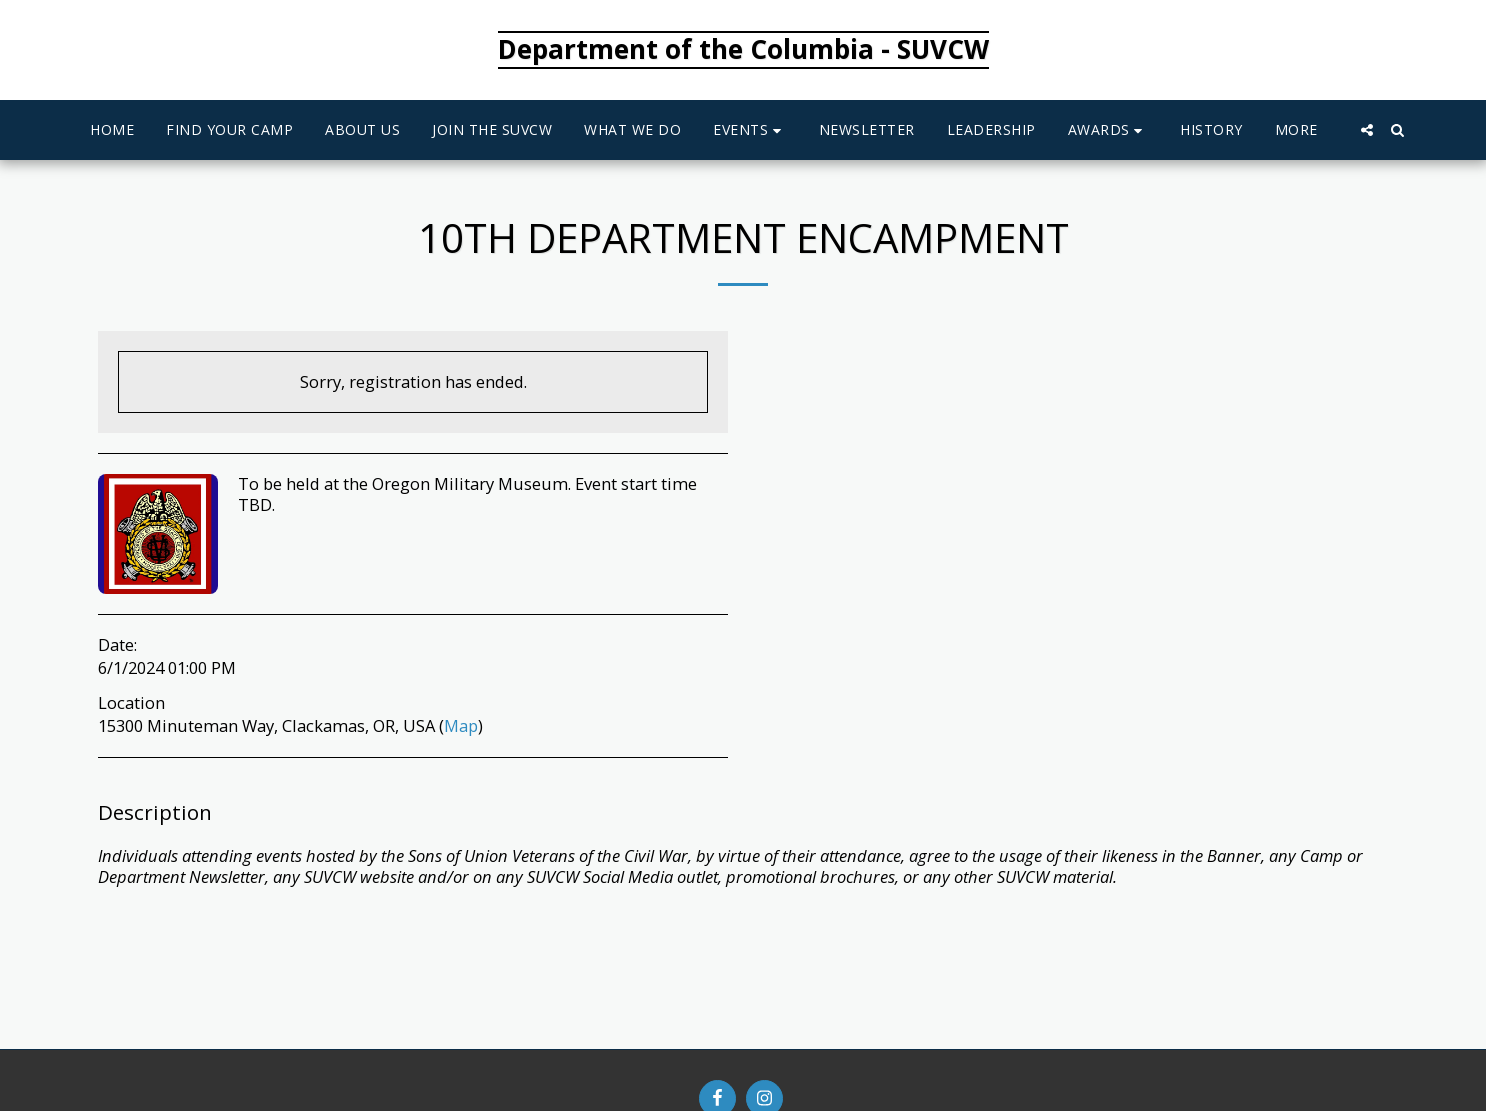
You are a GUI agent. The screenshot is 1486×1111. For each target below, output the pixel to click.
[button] (750, 130)
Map (461, 725)
